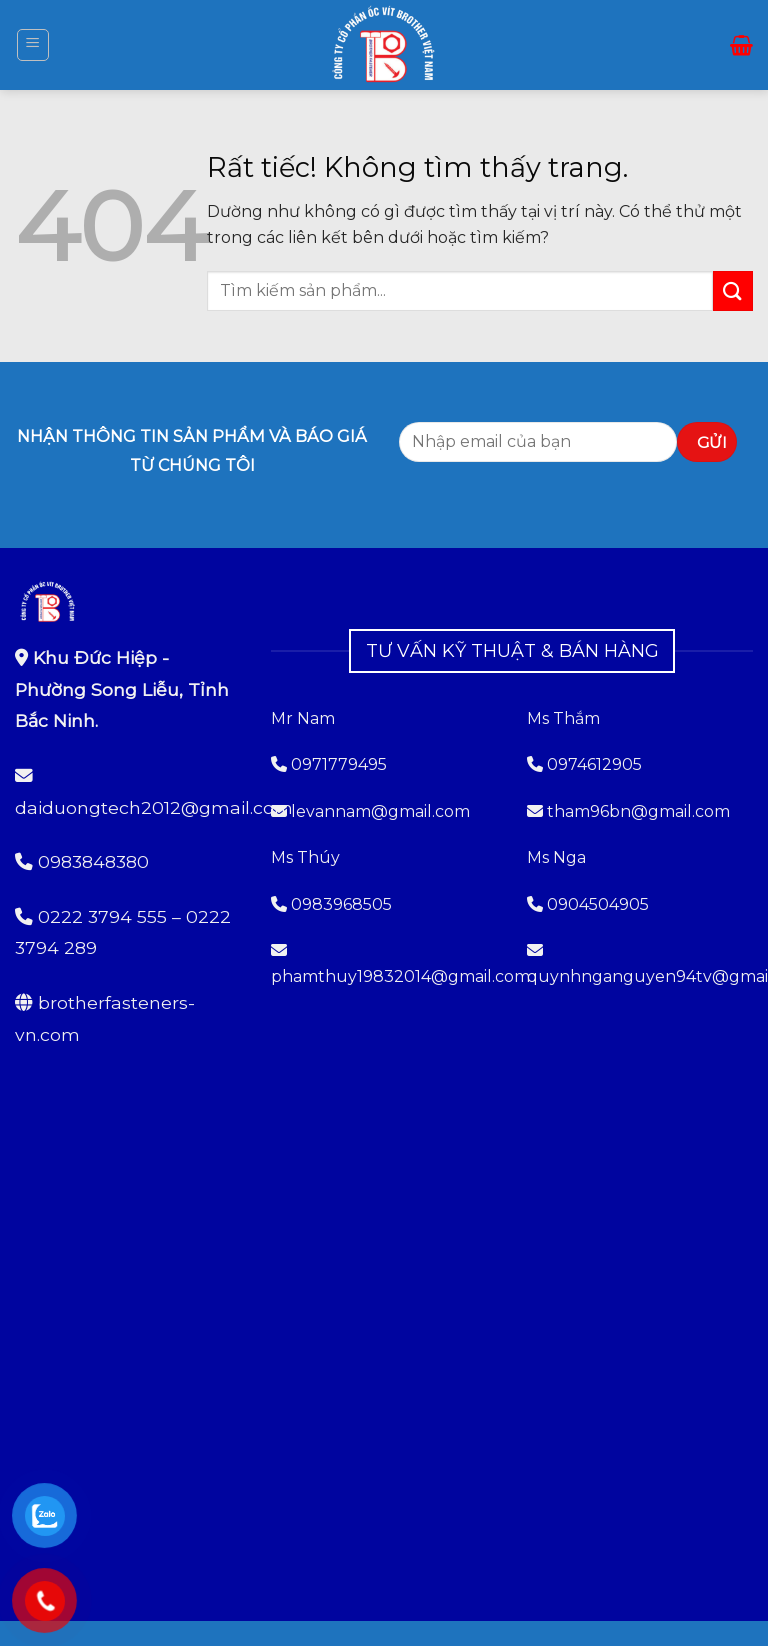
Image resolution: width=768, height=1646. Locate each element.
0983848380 (93, 861)
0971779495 (329, 764)
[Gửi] (733, 290)
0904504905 (598, 904)
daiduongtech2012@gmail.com (154, 807)
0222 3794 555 (102, 916)
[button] (33, 45)
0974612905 (594, 764)
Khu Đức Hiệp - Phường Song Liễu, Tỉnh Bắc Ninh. (122, 689)
